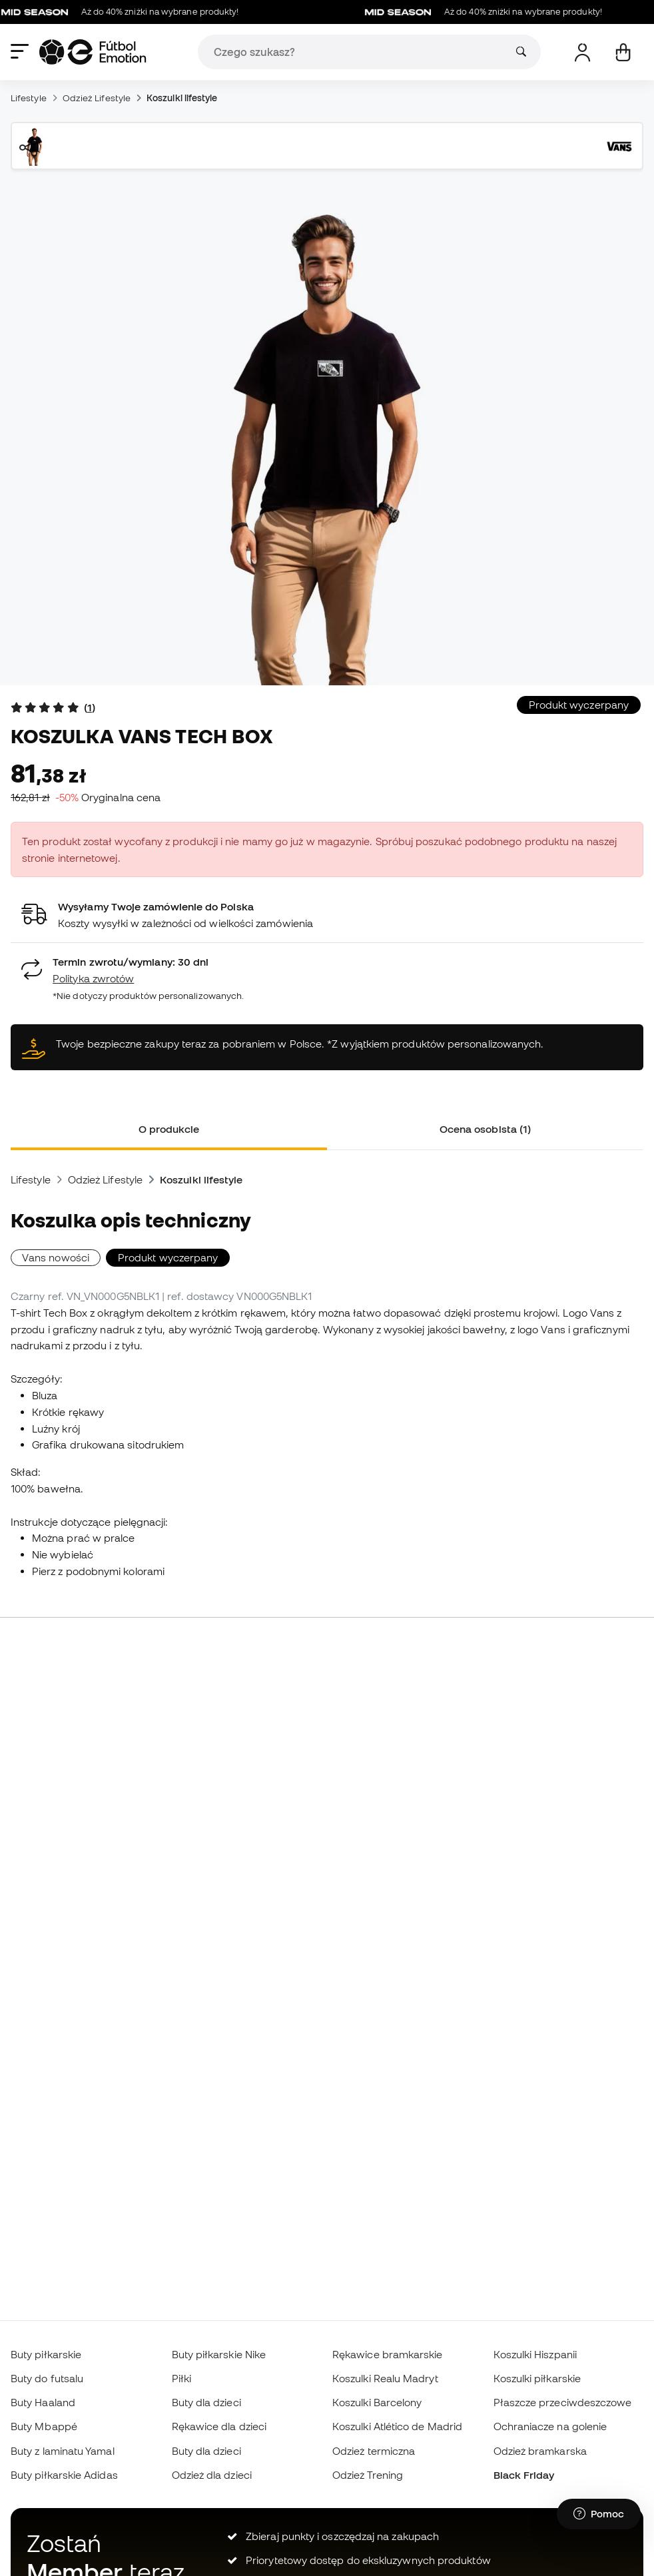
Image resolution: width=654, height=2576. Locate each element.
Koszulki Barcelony (377, 2402)
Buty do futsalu (47, 2378)
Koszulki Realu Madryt (385, 2378)
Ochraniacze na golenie (550, 2426)
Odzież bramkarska (540, 2451)
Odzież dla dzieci (212, 2475)
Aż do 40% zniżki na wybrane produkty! (125, 12)
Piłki (181, 2378)
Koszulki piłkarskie (537, 2378)
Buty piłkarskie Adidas (64, 2475)
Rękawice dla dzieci (219, 2426)
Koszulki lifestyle (182, 98)
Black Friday (524, 2475)
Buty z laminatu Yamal (63, 2451)
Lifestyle (29, 98)
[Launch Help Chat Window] (599, 2514)
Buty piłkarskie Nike (219, 2354)
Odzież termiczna (373, 2451)
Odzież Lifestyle (97, 98)
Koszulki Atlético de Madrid (397, 2426)
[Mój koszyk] (623, 52)
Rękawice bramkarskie (387, 2354)
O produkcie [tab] (169, 1129)
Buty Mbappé (44, 2426)
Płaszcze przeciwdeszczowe (562, 2402)
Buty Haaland (43, 2402)
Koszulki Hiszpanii (535, 2354)
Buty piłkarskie (46, 2354)
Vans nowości (55, 1257)
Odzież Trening (367, 2475)
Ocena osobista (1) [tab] (485, 1129)
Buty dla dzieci (206, 2402)
